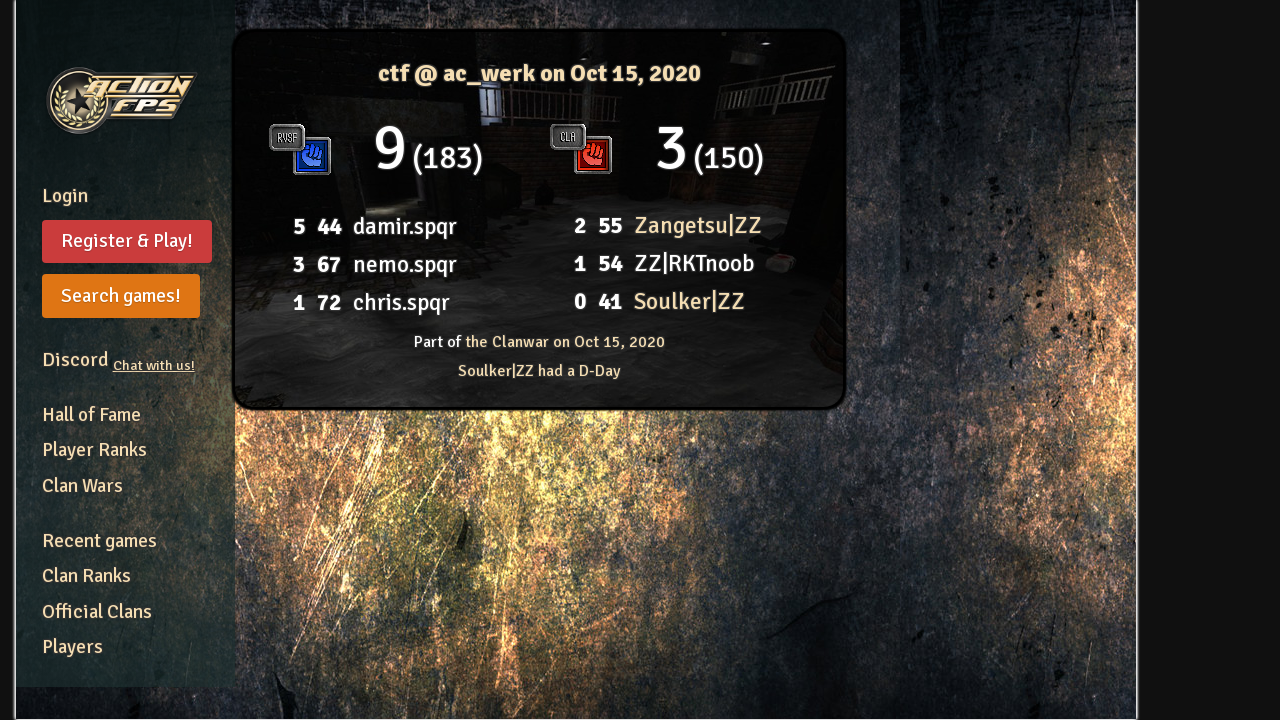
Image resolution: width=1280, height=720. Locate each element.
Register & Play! (127, 241)
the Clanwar (565, 342)
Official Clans (97, 612)
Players (72, 647)
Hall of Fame (91, 415)
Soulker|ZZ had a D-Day (539, 371)
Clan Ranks (86, 576)
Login (65, 196)
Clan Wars (82, 486)
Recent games (99, 541)
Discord (118, 360)
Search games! (121, 296)
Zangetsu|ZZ (698, 225)
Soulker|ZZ (689, 301)
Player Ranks (94, 450)
